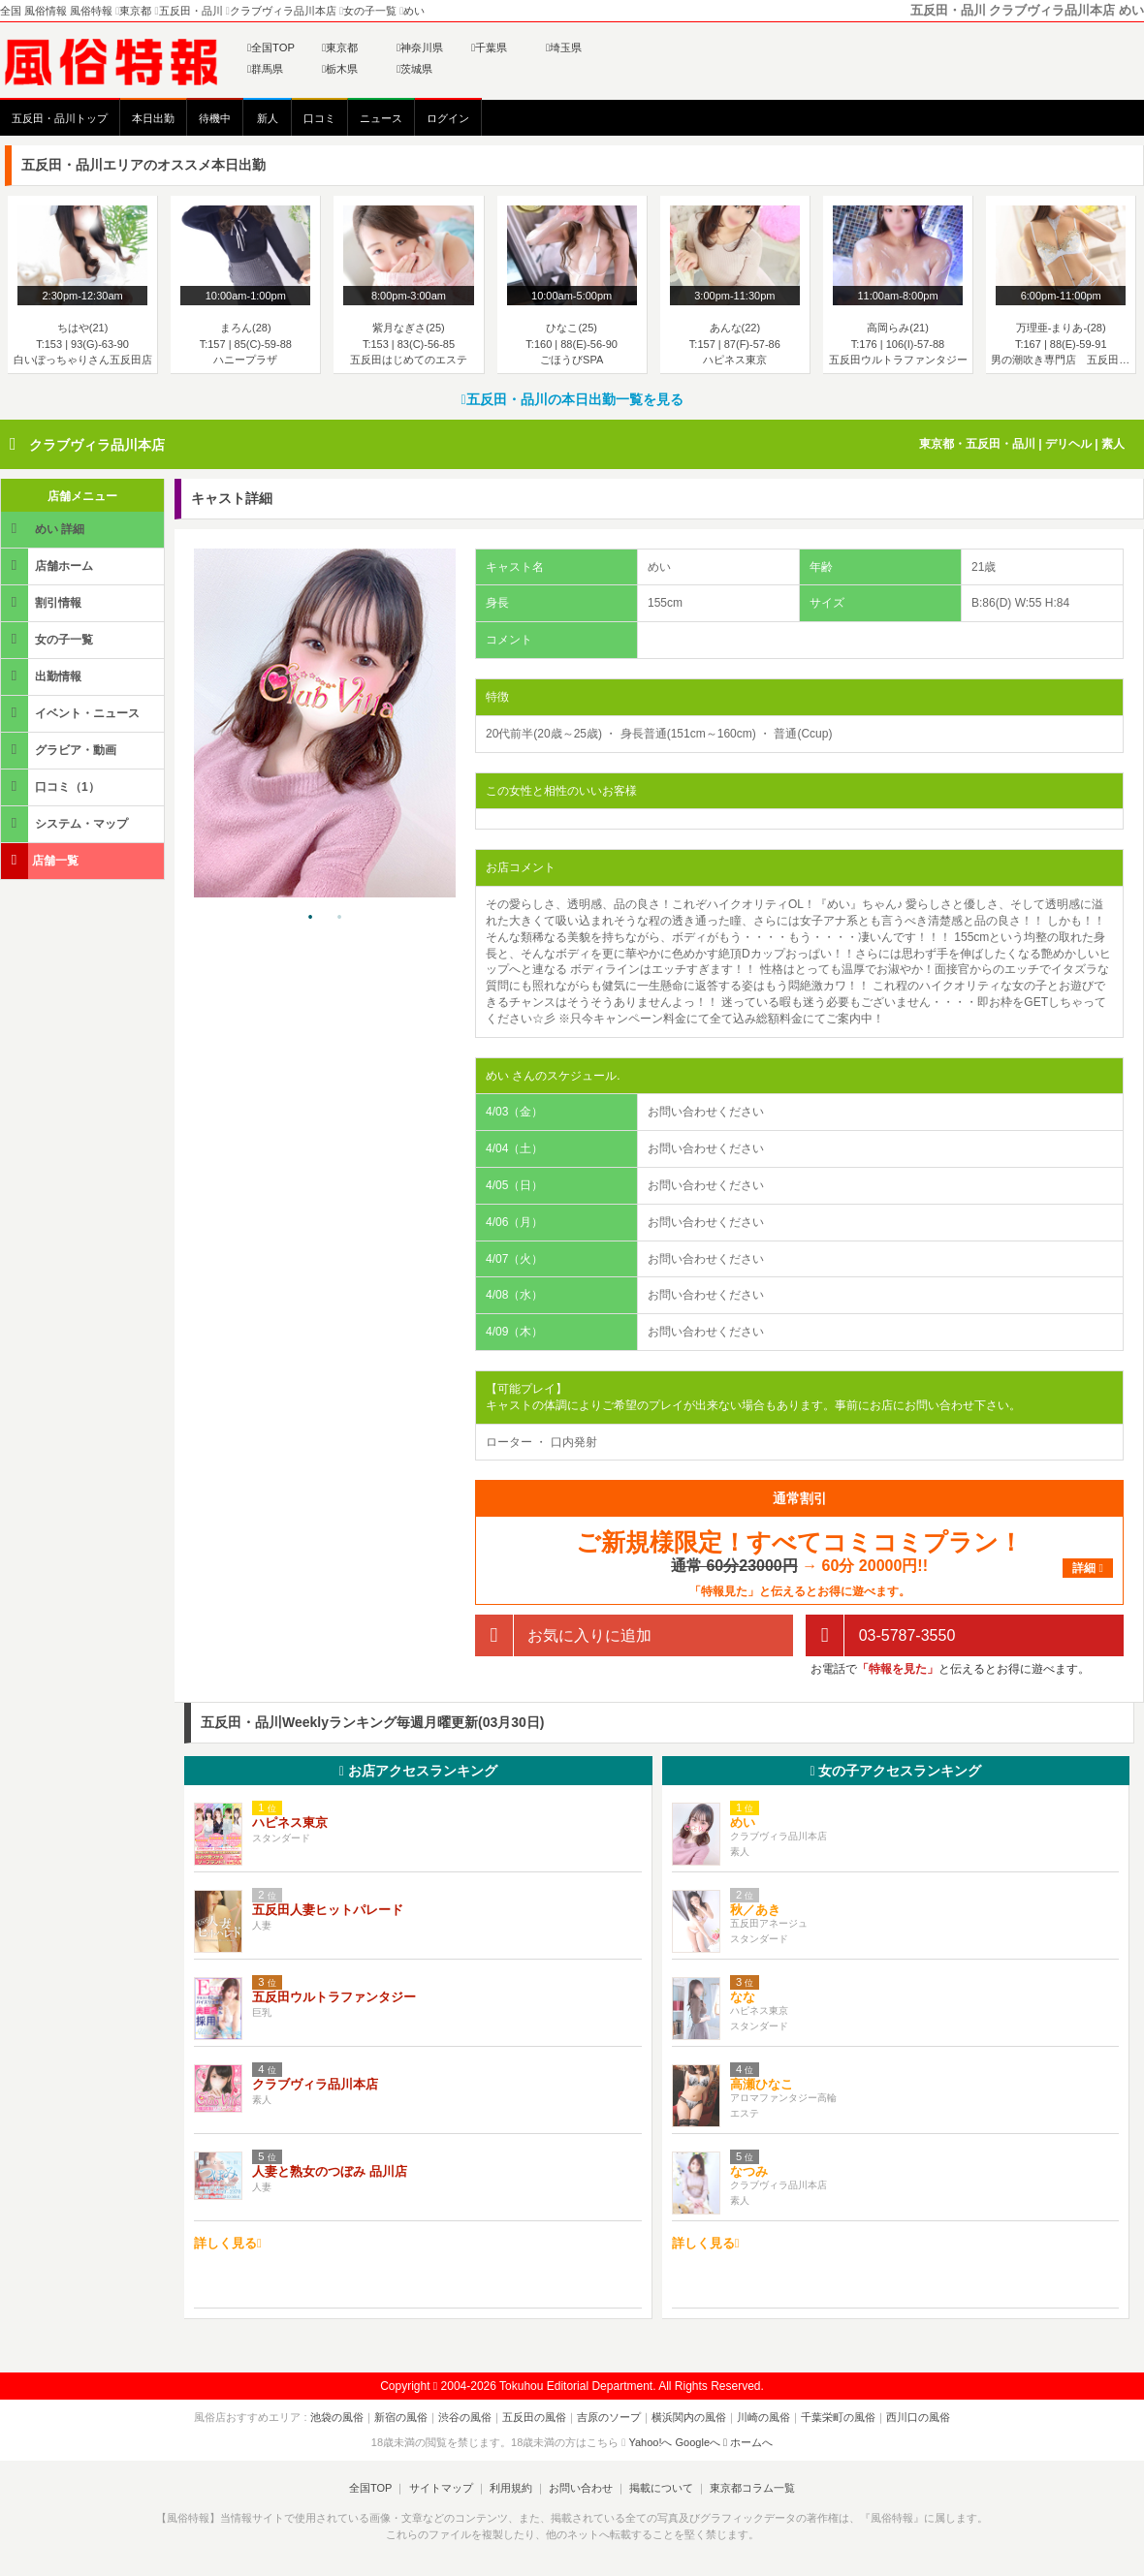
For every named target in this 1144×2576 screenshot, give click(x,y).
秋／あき (755, 1909)
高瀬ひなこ (761, 2084)
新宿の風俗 (401, 2417)
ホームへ (748, 2442)
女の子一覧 (48, 639)
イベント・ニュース (72, 713)
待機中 (215, 118)
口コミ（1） (52, 786)
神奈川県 (420, 47)
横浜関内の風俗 (688, 2417)
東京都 (340, 47)
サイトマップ (440, 2488)
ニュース (381, 118)
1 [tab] (310, 917)
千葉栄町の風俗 (838, 2417)
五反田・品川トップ (60, 118)
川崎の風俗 (763, 2417)
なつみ (749, 2171)
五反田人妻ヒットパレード (327, 1909)
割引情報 (42, 602)
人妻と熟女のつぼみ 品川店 (329, 2171)
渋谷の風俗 (465, 2417)
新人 (267, 118)
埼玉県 (564, 47)
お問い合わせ (581, 2488)
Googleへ (698, 2442)
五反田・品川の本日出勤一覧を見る (572, 399)
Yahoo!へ (650, 2442)
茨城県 (414, 69)
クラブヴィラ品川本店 (97, 445)
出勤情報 (42, 676)
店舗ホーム (48, 565)
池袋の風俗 (337, 2417)
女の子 (895, 1770)
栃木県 (340, 69)
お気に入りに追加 (563, 1635)
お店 (418, 1770)
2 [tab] (339, 917)
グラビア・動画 (60, 749)
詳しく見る (228, 2243)
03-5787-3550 (880, 1635)
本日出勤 (153, 118)
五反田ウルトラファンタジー (334, 1997)
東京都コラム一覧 (752, 2488)
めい (742, 1822)
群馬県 (265, 69)
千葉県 (489, 47)
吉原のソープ (609, 2417)
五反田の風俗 (534, 2417)
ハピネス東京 (290, 1822)
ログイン (448, 118)
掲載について (661, 2488)
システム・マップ (66, 823)
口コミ (319, 118)
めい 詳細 (44, 528)
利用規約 (511, 2488)
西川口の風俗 (918, 2417)
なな (742, 1997)
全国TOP (271, 47)
